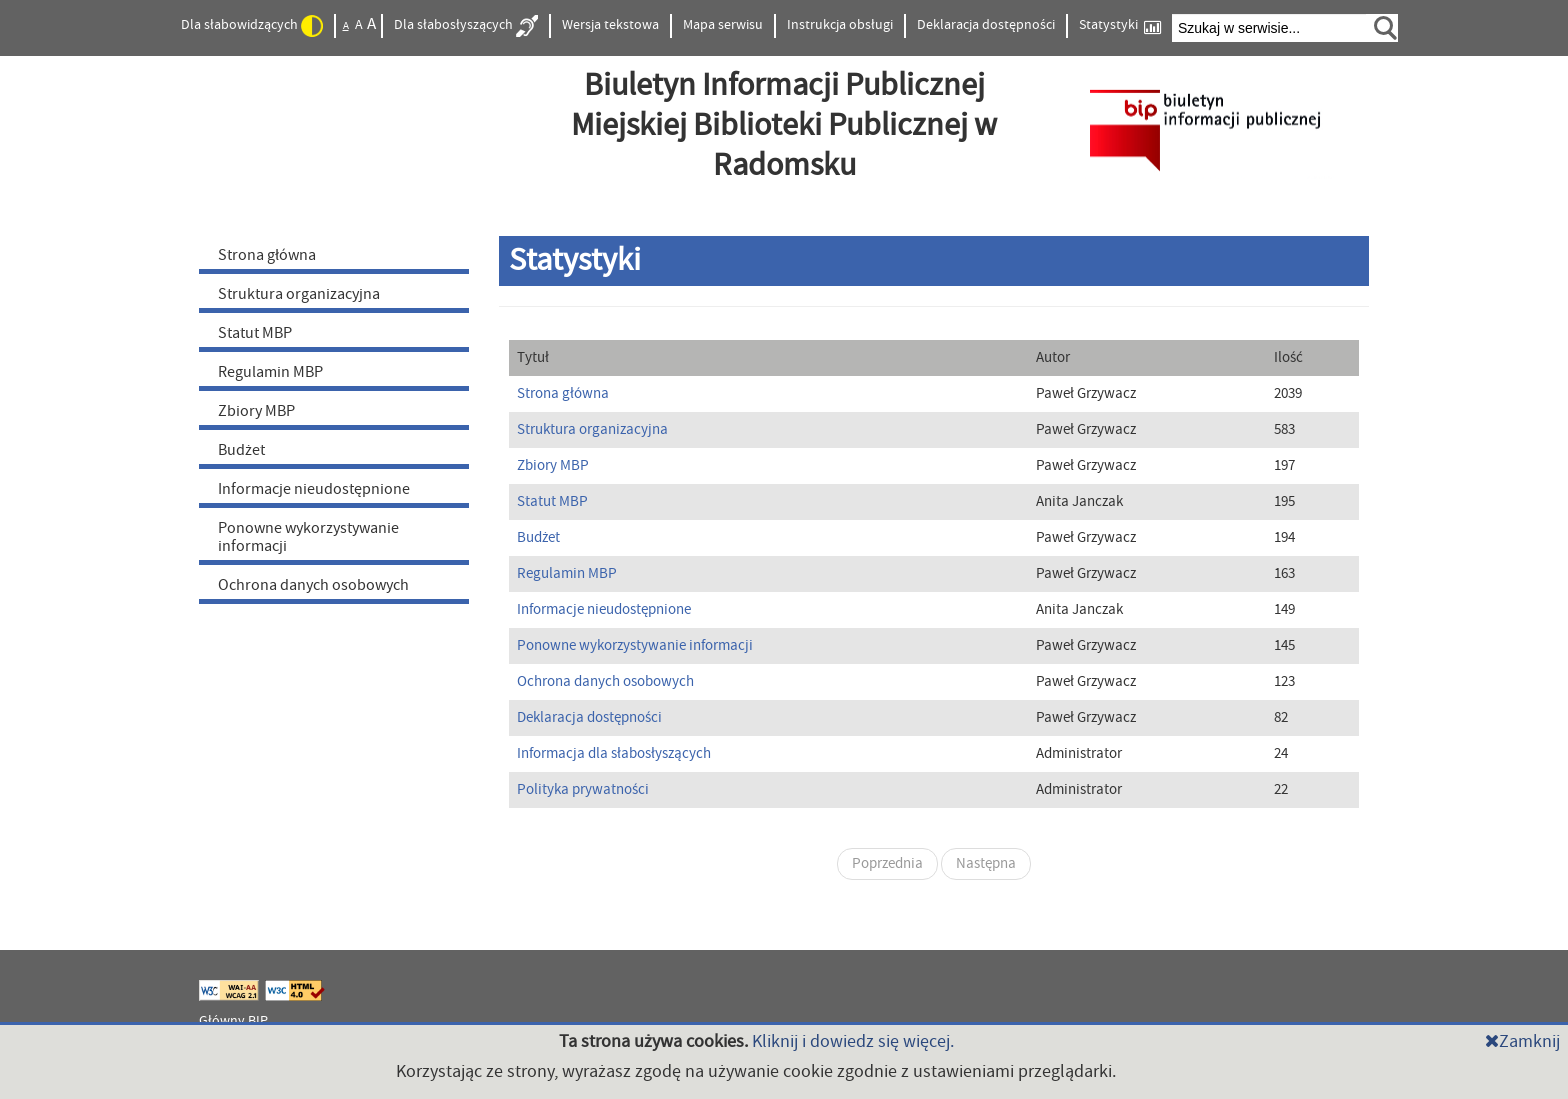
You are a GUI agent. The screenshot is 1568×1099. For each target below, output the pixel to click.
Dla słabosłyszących (466, 26)
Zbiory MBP (256, 411)
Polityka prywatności (583, 789)
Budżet (241, 450)
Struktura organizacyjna (299, 294)
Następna (986, 863)
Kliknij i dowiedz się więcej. (853, 1041)
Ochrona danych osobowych (313, 585)
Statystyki (1120, 25)
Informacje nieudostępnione (314, 489)
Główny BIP (233, 1021)
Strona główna (267, 255)
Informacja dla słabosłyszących (614, 753)
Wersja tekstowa (610, 25)
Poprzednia (887, 863)
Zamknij (1522, 1041)
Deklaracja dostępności (986, 25)
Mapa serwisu (723, 25)
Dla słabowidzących (252, 26)
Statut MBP (255, 333)
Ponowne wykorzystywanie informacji (308, 537)
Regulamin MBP (270, 372)
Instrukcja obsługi (840, 25)
